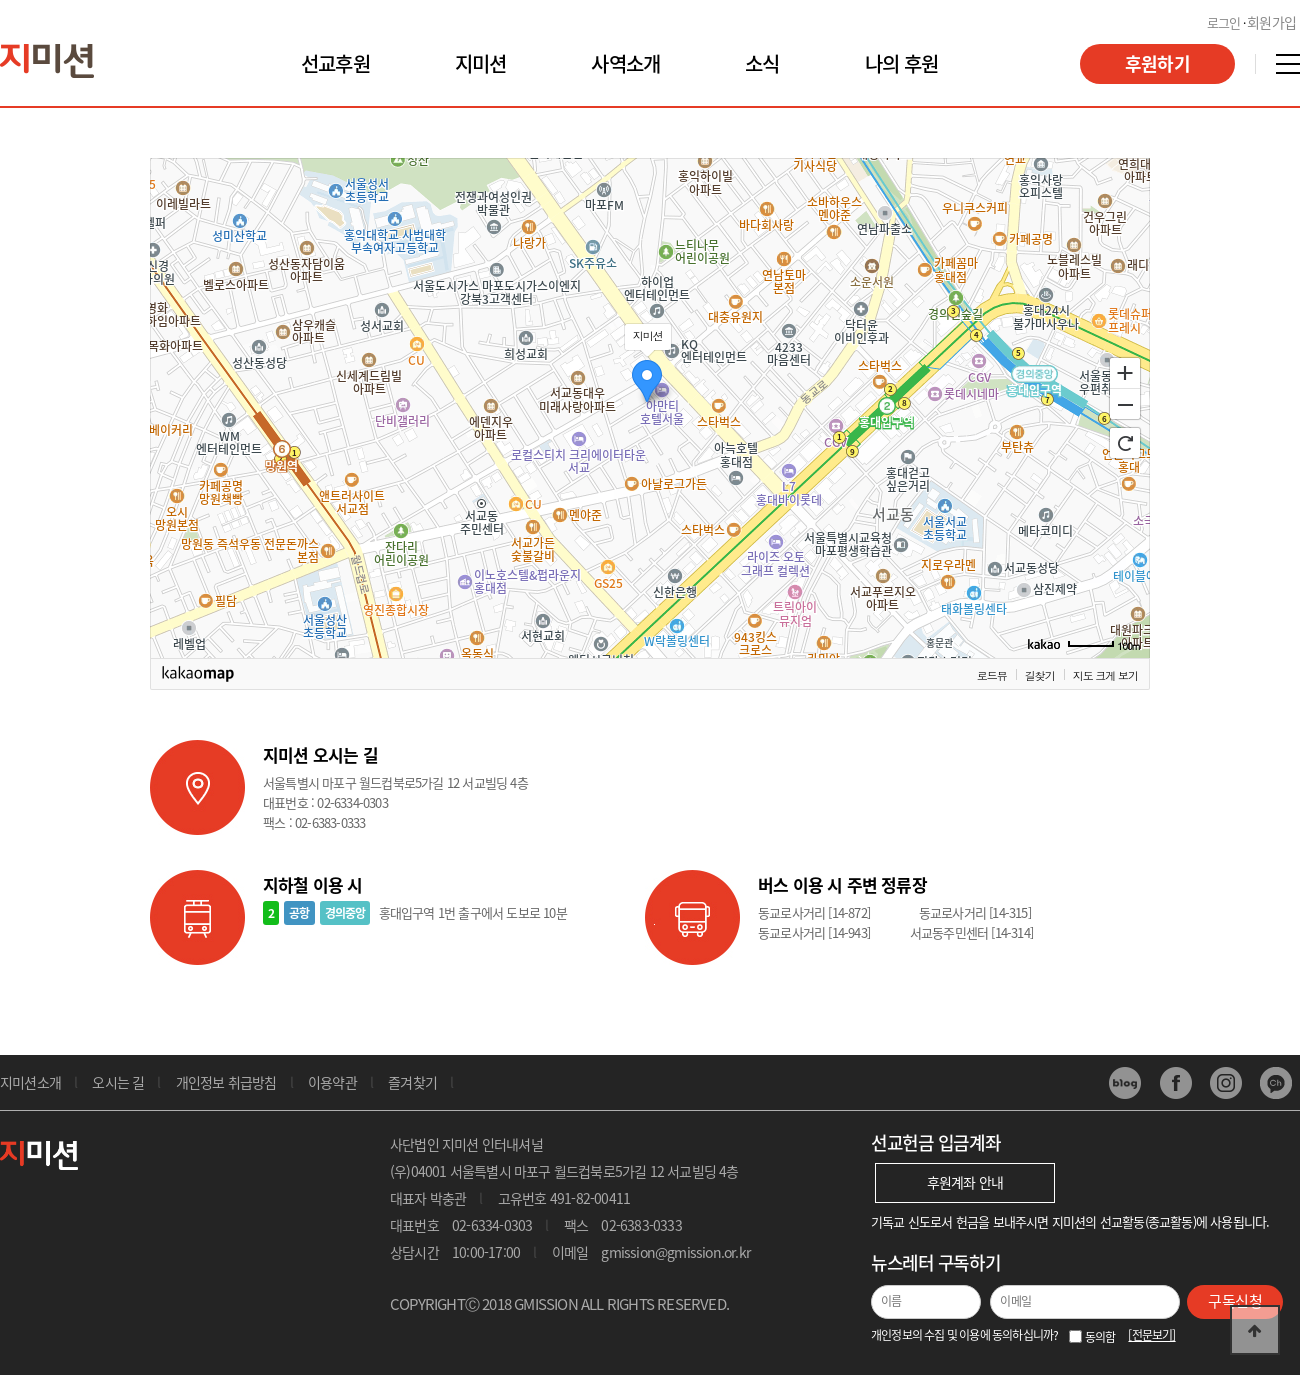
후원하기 (1157, 63)
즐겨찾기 (412, 1082)
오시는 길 (118, 1082)
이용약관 (332, 1082)
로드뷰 (992, 675)
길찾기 (1040, 675)
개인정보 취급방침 (226, 1082)
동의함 (1107, 1337)
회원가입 (1271, 22)
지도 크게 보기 (1105, 675)
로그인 (1224, 22)
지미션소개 (30, 1082)
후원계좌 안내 (965, 1182)
